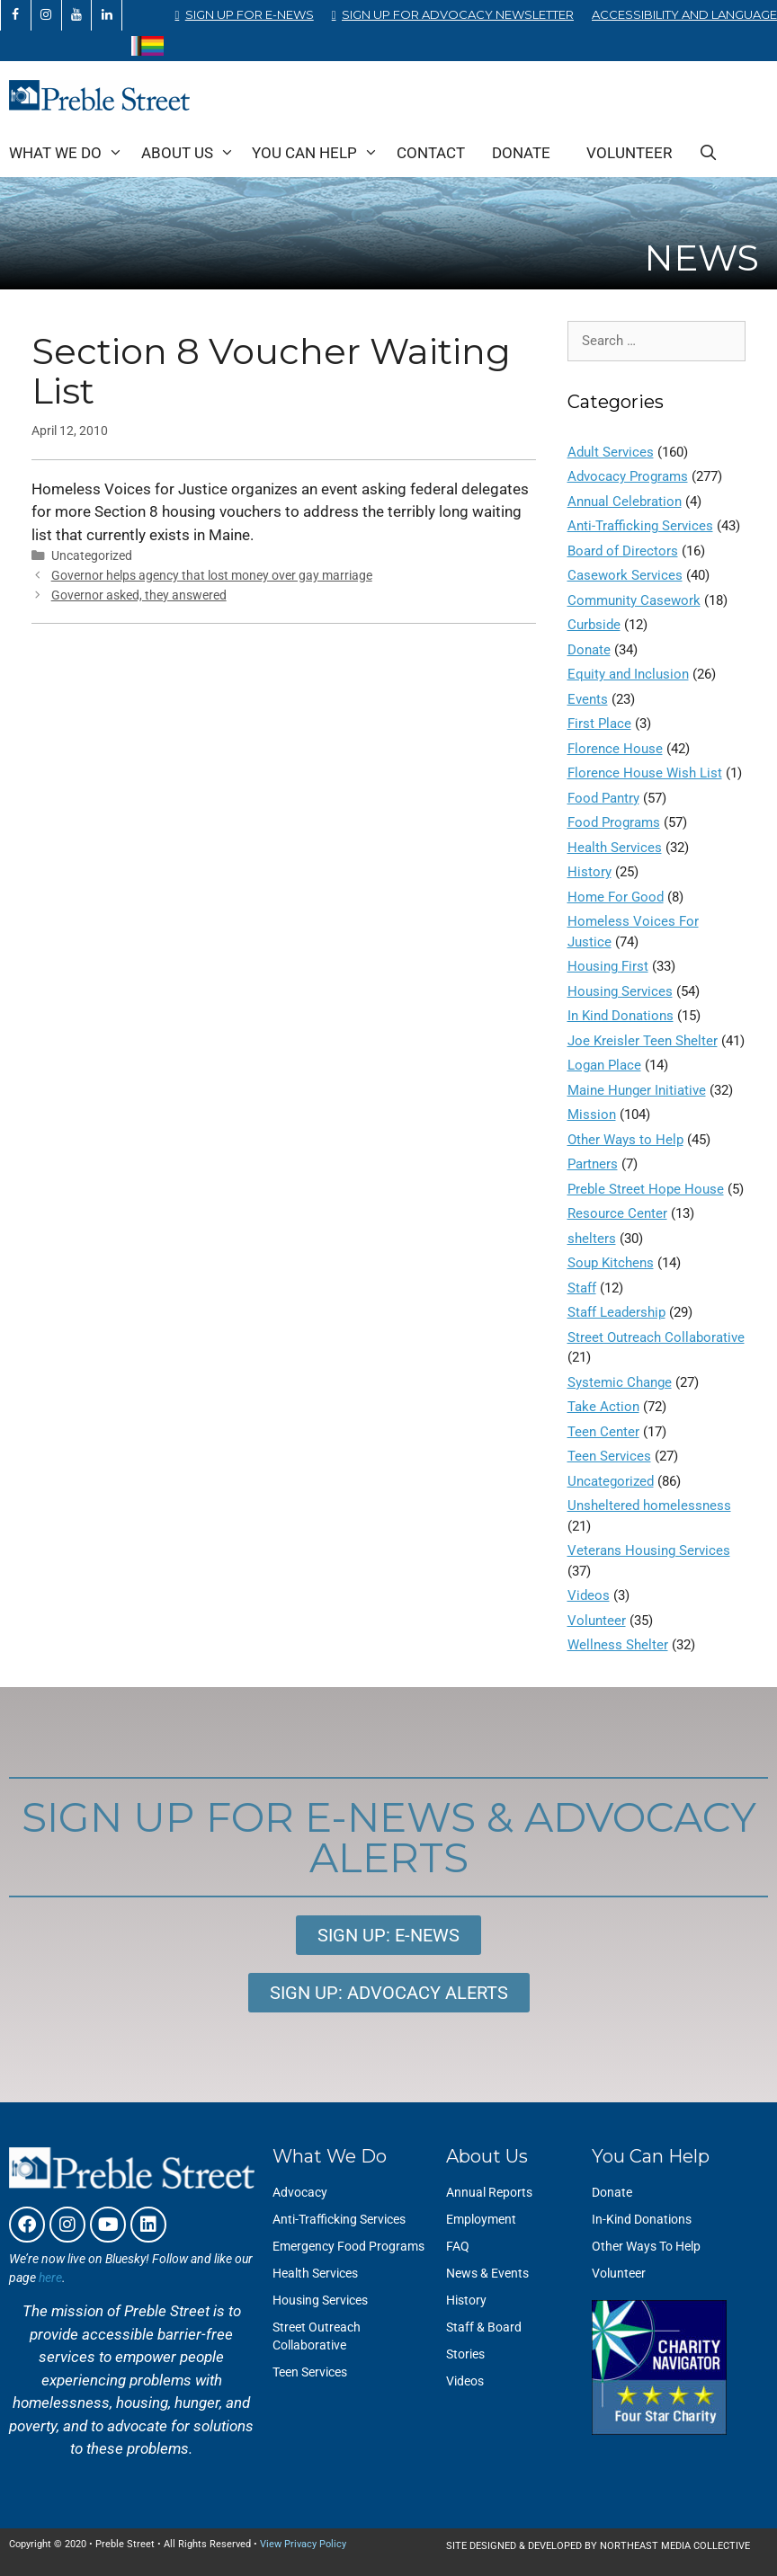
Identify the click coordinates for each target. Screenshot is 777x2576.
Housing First (607, 966)
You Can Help (320, 153)
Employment (481, 2219)
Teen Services (609, 1456)
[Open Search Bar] (709, 153)
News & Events (487, 2273)
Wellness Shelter (617, 1645)
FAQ (457, 2246)
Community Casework (634, 600)
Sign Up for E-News (249, 14)
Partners (592, 1164)
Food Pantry (603, 798)
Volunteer (629, 153)
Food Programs (613, 822)
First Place (599, 723)
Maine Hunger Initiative (636, 1090)
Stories (465, 2354)
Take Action (603, 1407)
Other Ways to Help (625, 1140)
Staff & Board (484, 2327)
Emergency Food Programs (348, 2246)
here (50, 2277)
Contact (431, 153)
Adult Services (610, 452)
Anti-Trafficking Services (640, 526)
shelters (591, 1238)
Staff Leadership (616, 1312)
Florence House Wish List (644, 773)
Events (587, 699)
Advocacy (299, 2192)
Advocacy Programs (627, 476)
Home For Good (615, 897)
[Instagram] (46, 15)
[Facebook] (16, 15)
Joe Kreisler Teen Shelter (642, 1041)
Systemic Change (619, 1382)
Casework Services (625, 575)
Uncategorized (610, 1481)
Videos (588, 1595)
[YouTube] (77, 15)
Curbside (594, 625)
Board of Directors (622, 551)
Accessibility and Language (684, 14)
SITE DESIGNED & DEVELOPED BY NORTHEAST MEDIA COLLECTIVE (598, 2546)
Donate (521, 153)
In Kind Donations (620, 1016)
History (589, 872)
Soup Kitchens (610, 1263)
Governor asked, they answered (139, 595)
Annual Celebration (624, 501)
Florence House (615, 749)
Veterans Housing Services (648, 1550)
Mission (591, 1114)
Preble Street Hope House (645, 1189)
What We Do (70, 153)
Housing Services (620, 991)
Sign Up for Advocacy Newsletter (458, 14)
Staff (581, 1288)
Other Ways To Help (646, 2246)
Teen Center (603, 1432)
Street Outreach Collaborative (656, 1337)
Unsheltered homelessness (649, 1505)
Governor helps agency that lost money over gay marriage (211, 575)
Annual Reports (489, 2192)
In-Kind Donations (642, 2219)
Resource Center (617, 1213)
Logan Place (604, 1065)
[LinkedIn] (106, 15)
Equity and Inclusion (628, 674)
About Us (192, 153)
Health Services (614, 847)
